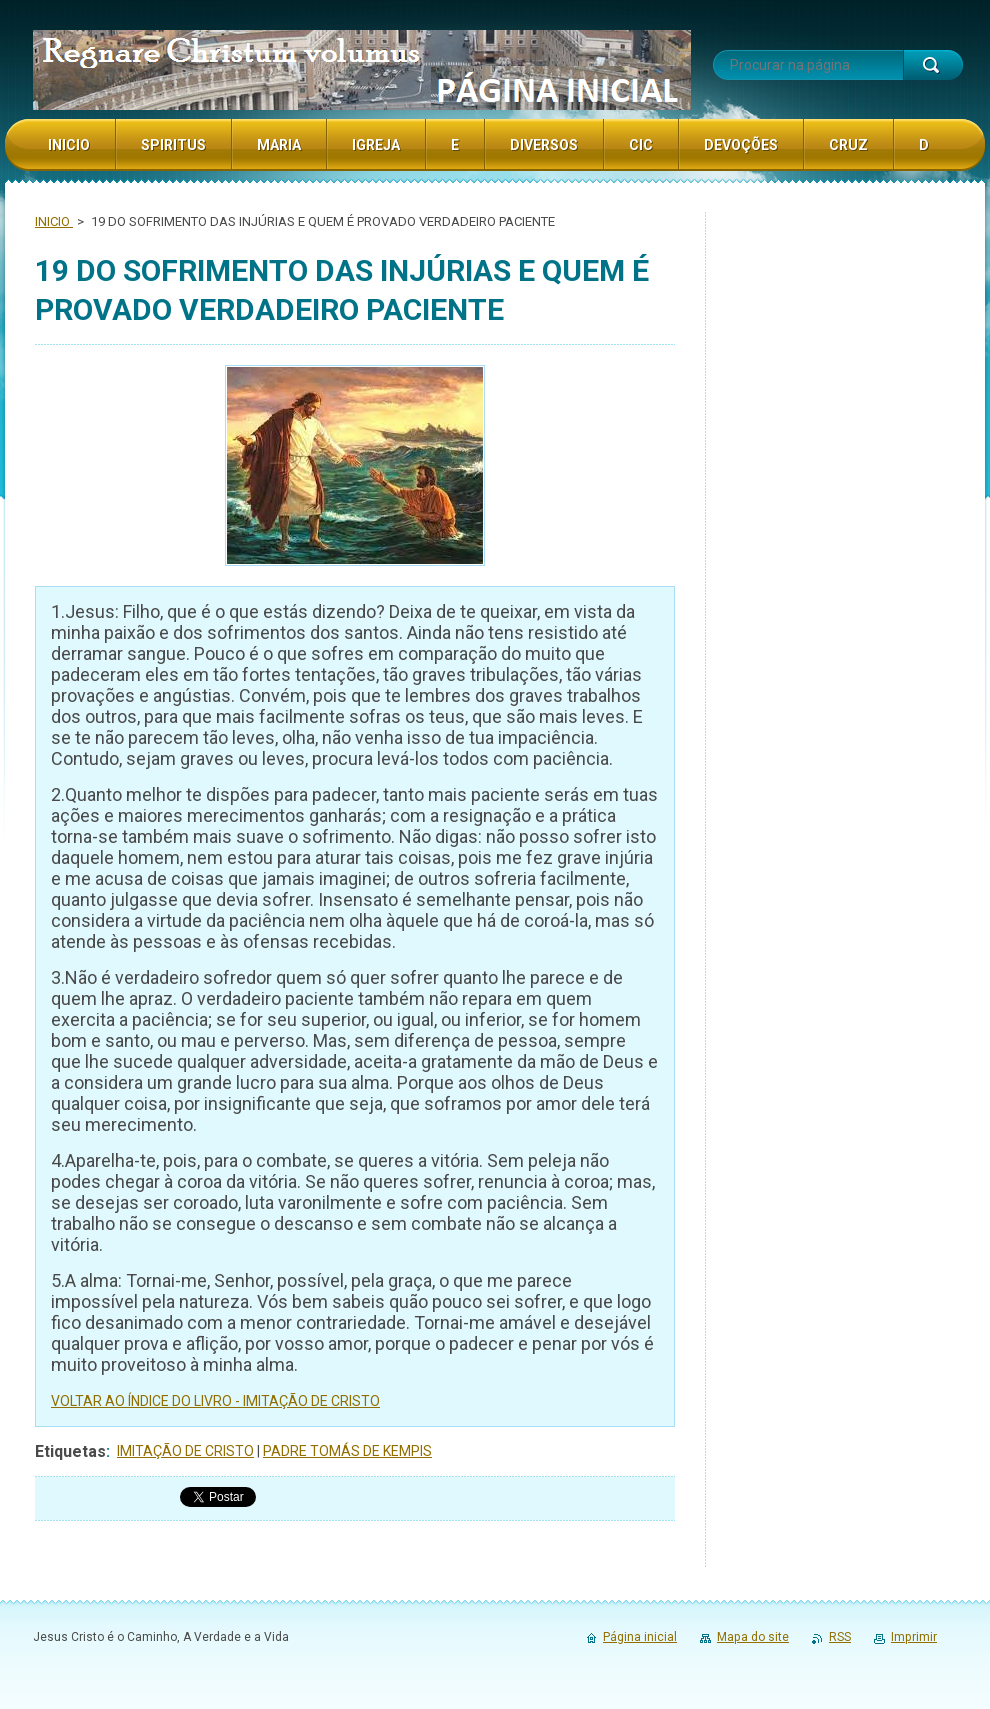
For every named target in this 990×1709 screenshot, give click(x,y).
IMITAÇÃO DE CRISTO (185, 1451)
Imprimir (914, 1637)
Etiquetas (70, 1451)
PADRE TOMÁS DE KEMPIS (347, 1451)
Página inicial (640, 1637)
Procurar (933, 65)
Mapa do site (753, 1637)
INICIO (54, 221)
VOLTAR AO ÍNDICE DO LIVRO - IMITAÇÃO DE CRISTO (215, 1401)
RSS (840, 1637)
